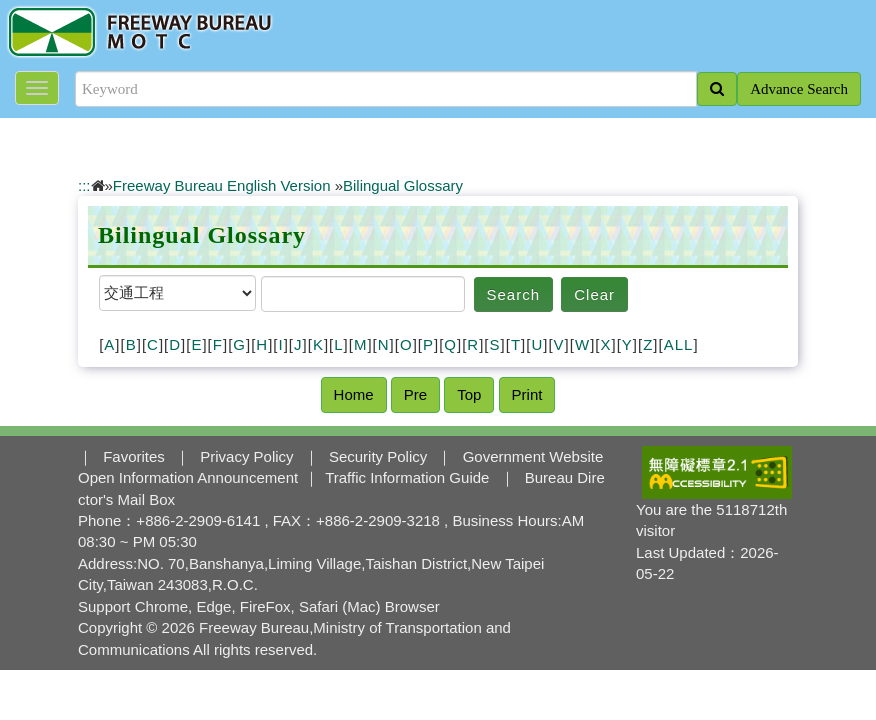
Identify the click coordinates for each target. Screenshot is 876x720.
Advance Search (799, 89)
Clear (594, 294)
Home (354, 394)
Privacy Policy (246, 456)
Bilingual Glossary (403, 185)
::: (84, 185)
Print (527, 394)
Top (469, 394)
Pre (415, 394)
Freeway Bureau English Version (222, 185)
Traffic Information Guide (407, 477)
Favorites (134, 456)
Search (514, 294)
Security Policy (378, 456)
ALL (679, 344)
